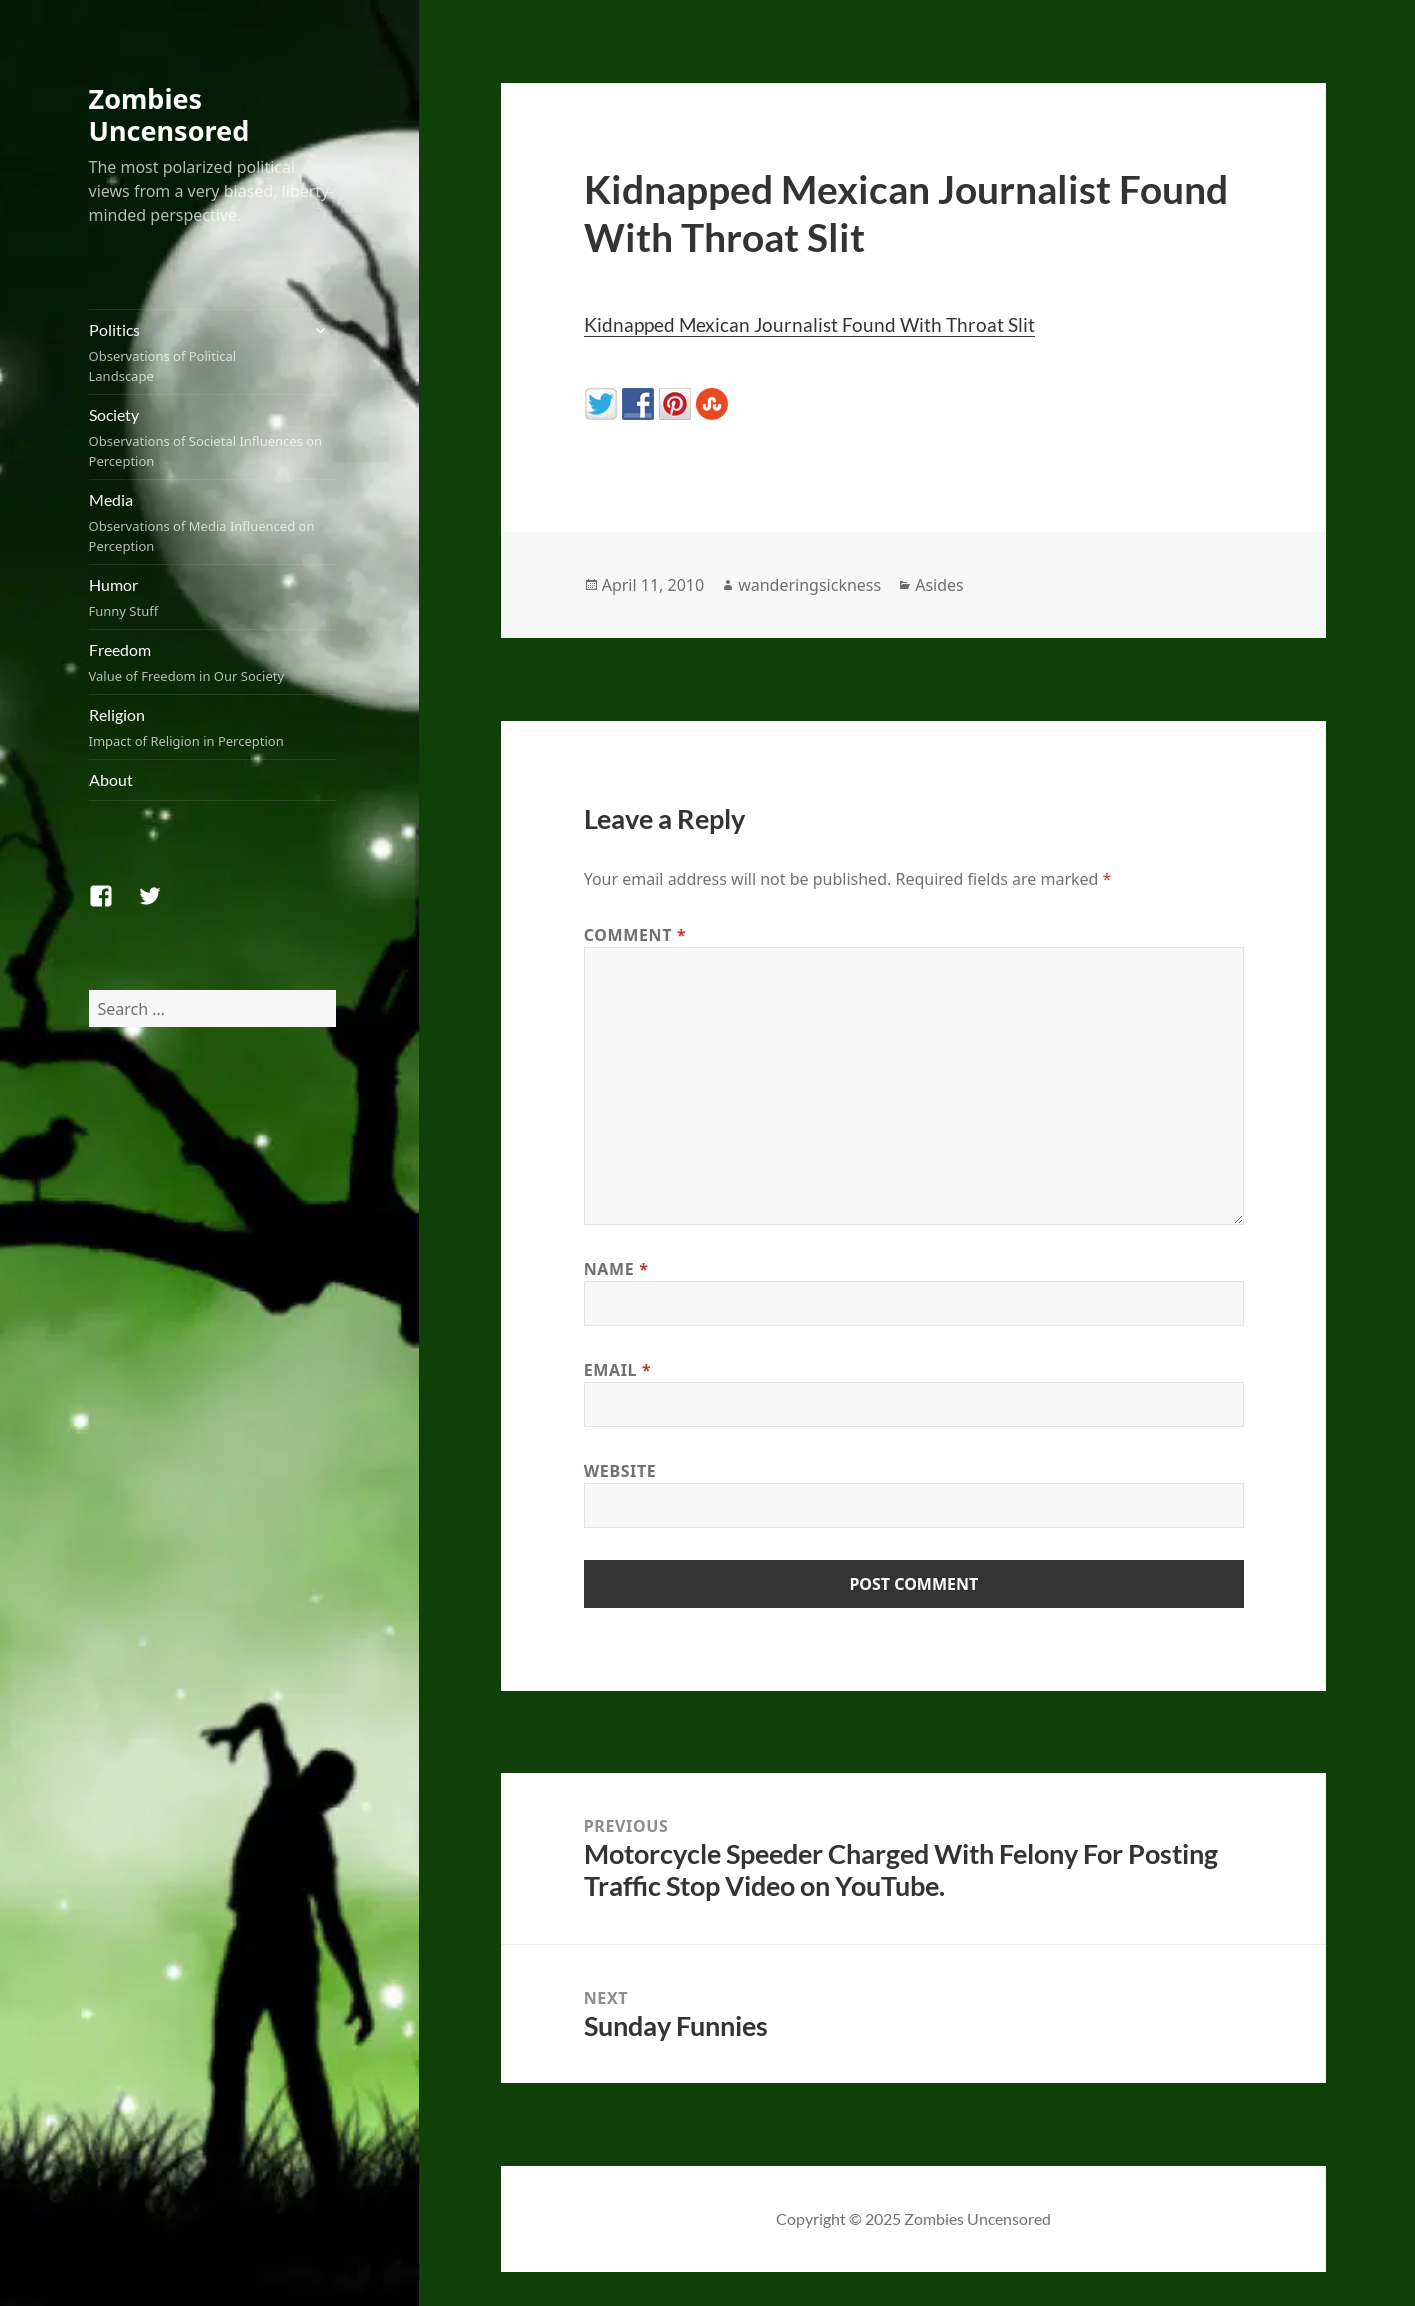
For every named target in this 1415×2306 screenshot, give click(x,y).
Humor (213, 598)
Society (213, 438)
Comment (635, 935)
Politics (194, 353)
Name (616, 1269)
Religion (213, 728)
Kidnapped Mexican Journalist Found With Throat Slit (809, 324)
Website (620, 1471)
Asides (939, 585)
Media (213, 523)
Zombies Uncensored (169, 114)
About (111, 779)
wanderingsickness (809, 585)
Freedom (213, 663)
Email (618, 1370)
